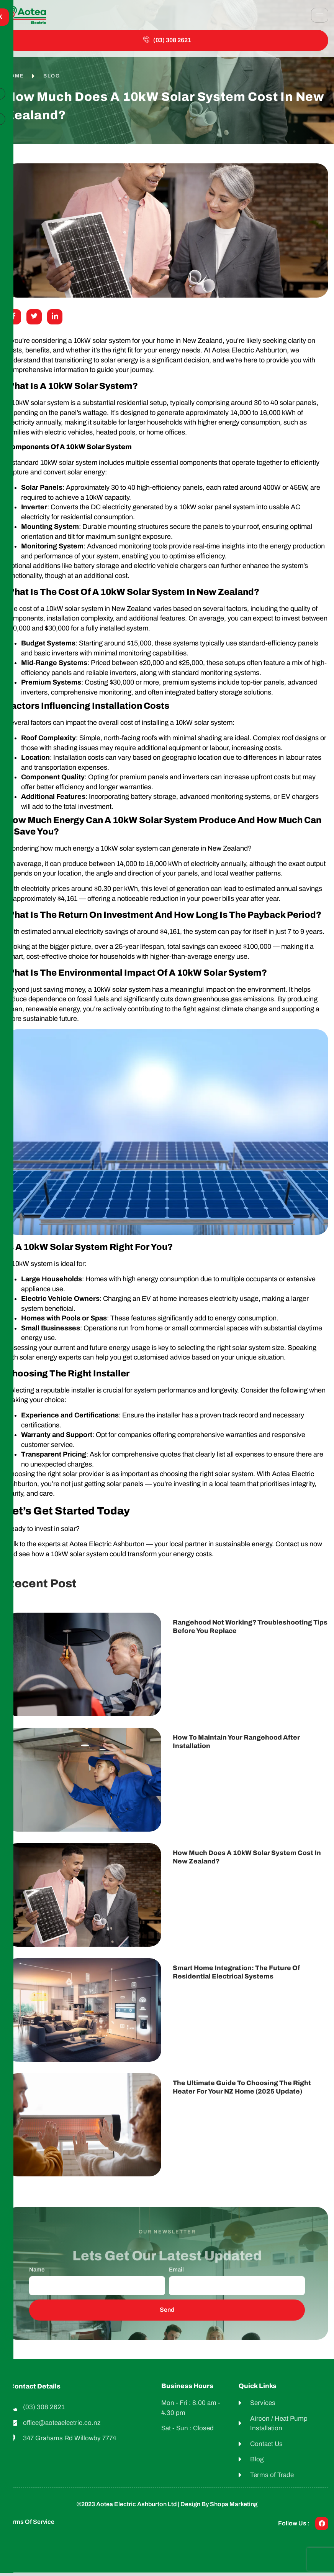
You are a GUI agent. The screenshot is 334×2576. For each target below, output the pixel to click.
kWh (289, 416)
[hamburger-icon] (319, 15)
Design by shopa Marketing (218, 2508)
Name (36, 2273)
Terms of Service (30, 2525)
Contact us (291, 1548)
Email (176, 2273)
